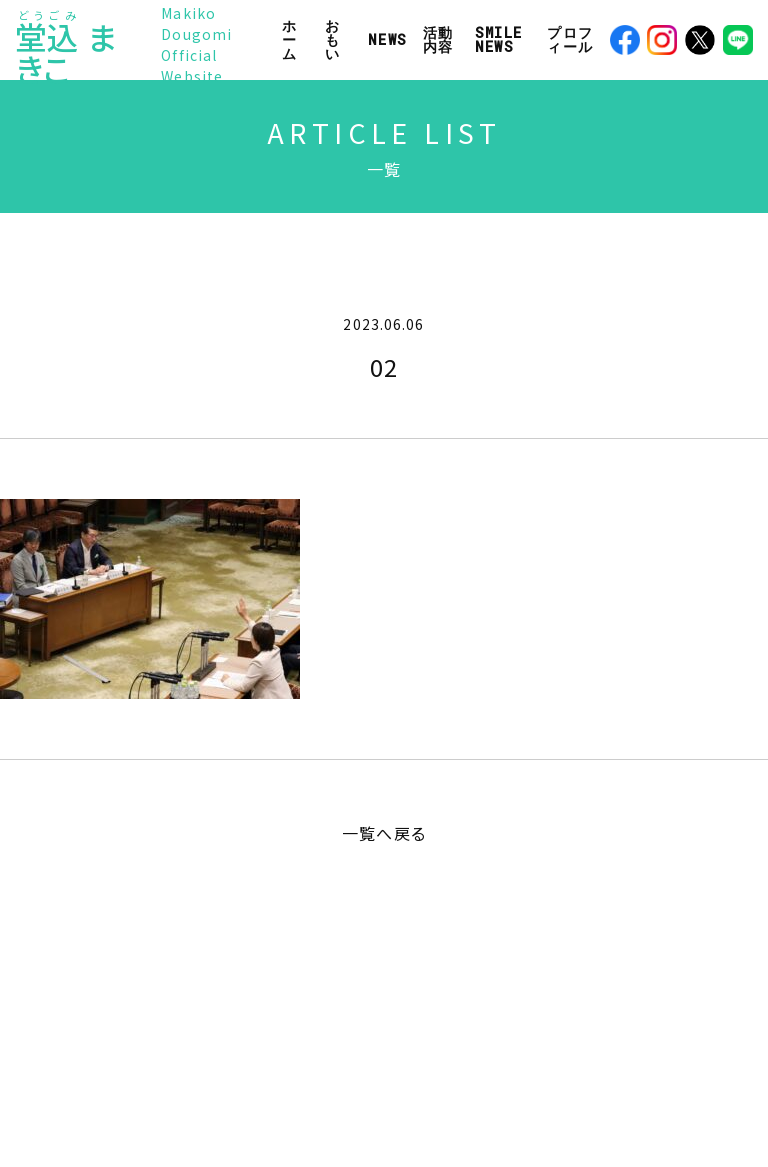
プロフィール (570, 39)
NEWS (388, 39)
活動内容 (438, 39)
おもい (332, 39)
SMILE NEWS (499, 39)
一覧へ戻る (384, 833)
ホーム (289, 39)
